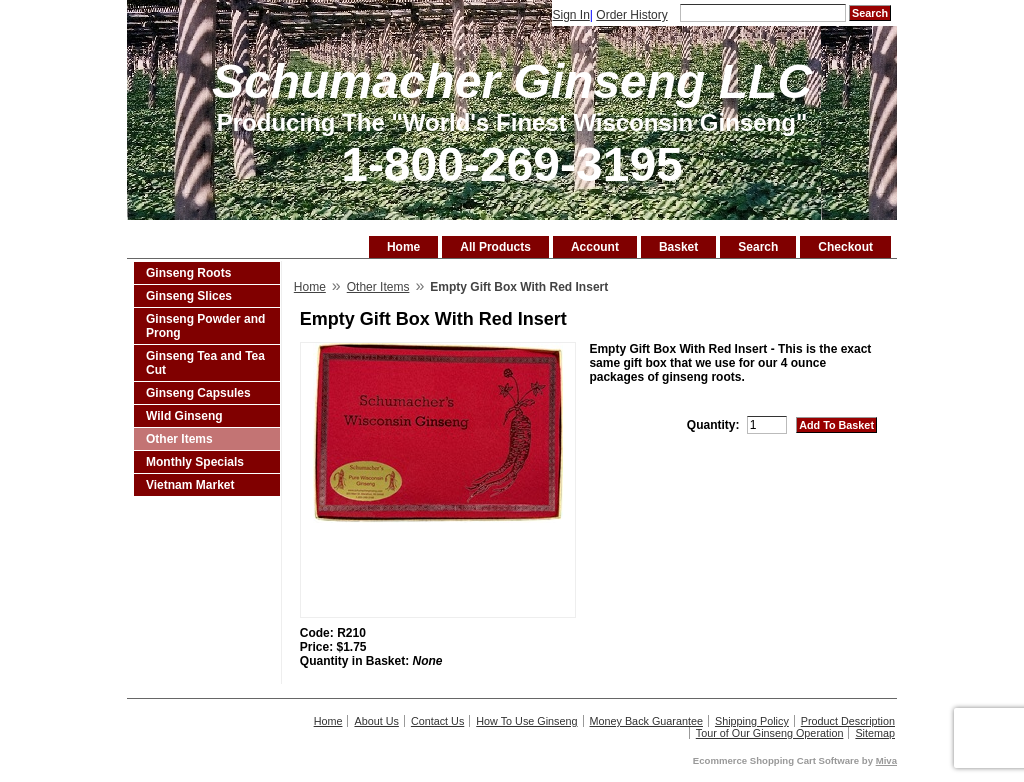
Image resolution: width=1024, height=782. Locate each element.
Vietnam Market (190, 485)
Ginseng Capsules (198, 393)
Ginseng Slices (189, 296)
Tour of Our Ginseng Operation (770, 733)
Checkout (845, 247)
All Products (495, 247)
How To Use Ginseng (526, 721)
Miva (886, 760)
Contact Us (437, 721)
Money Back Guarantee (646, 721)
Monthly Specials (195, 462)
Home (403, 247)
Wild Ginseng (184, 416)
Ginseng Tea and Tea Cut (205, 363)
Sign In (570, 15)
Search (758, 247)
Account (595, 247)
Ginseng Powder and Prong (205, 326)
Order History (631, 15)
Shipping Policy (752, 721)
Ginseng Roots (188, 273)
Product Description (848, 721)
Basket (678, 247)
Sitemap (875, 733)
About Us (376, 721)
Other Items (179, 439)
